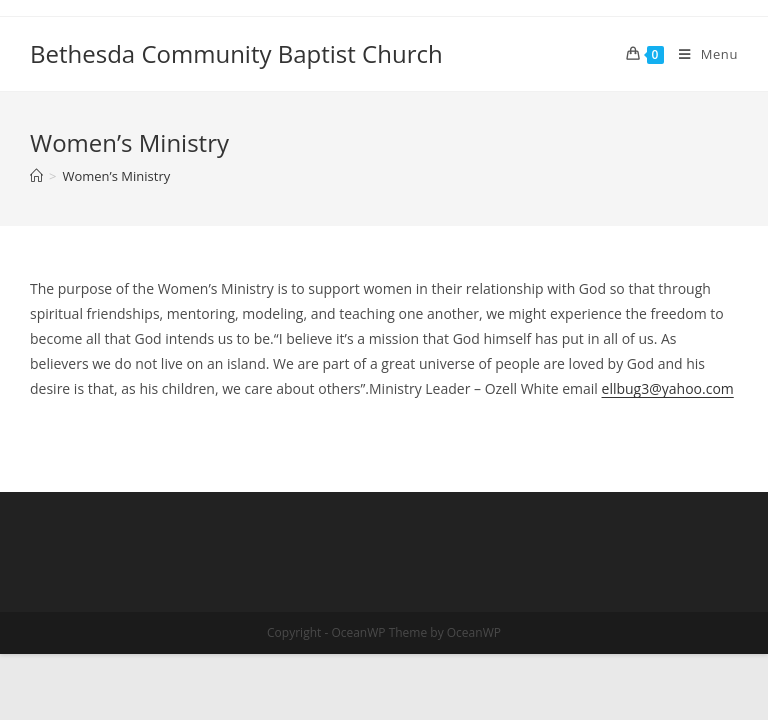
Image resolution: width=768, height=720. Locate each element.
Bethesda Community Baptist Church (236, 53)
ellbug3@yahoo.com (668, 388)
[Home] (36, 176)
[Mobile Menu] (701, 54)
